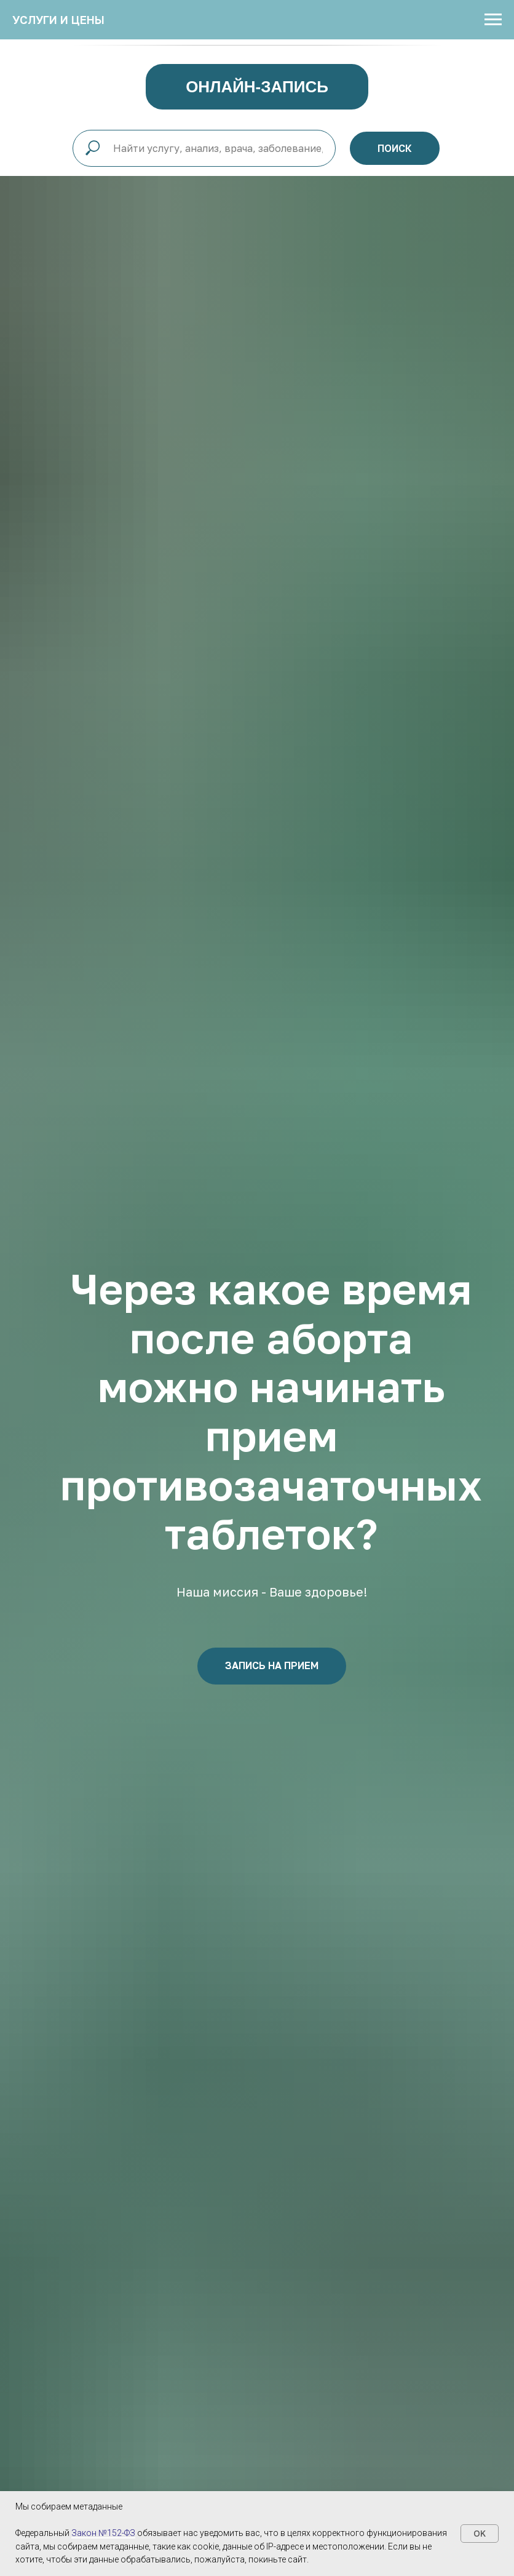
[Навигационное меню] (493, 20)
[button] (271, 1666)
